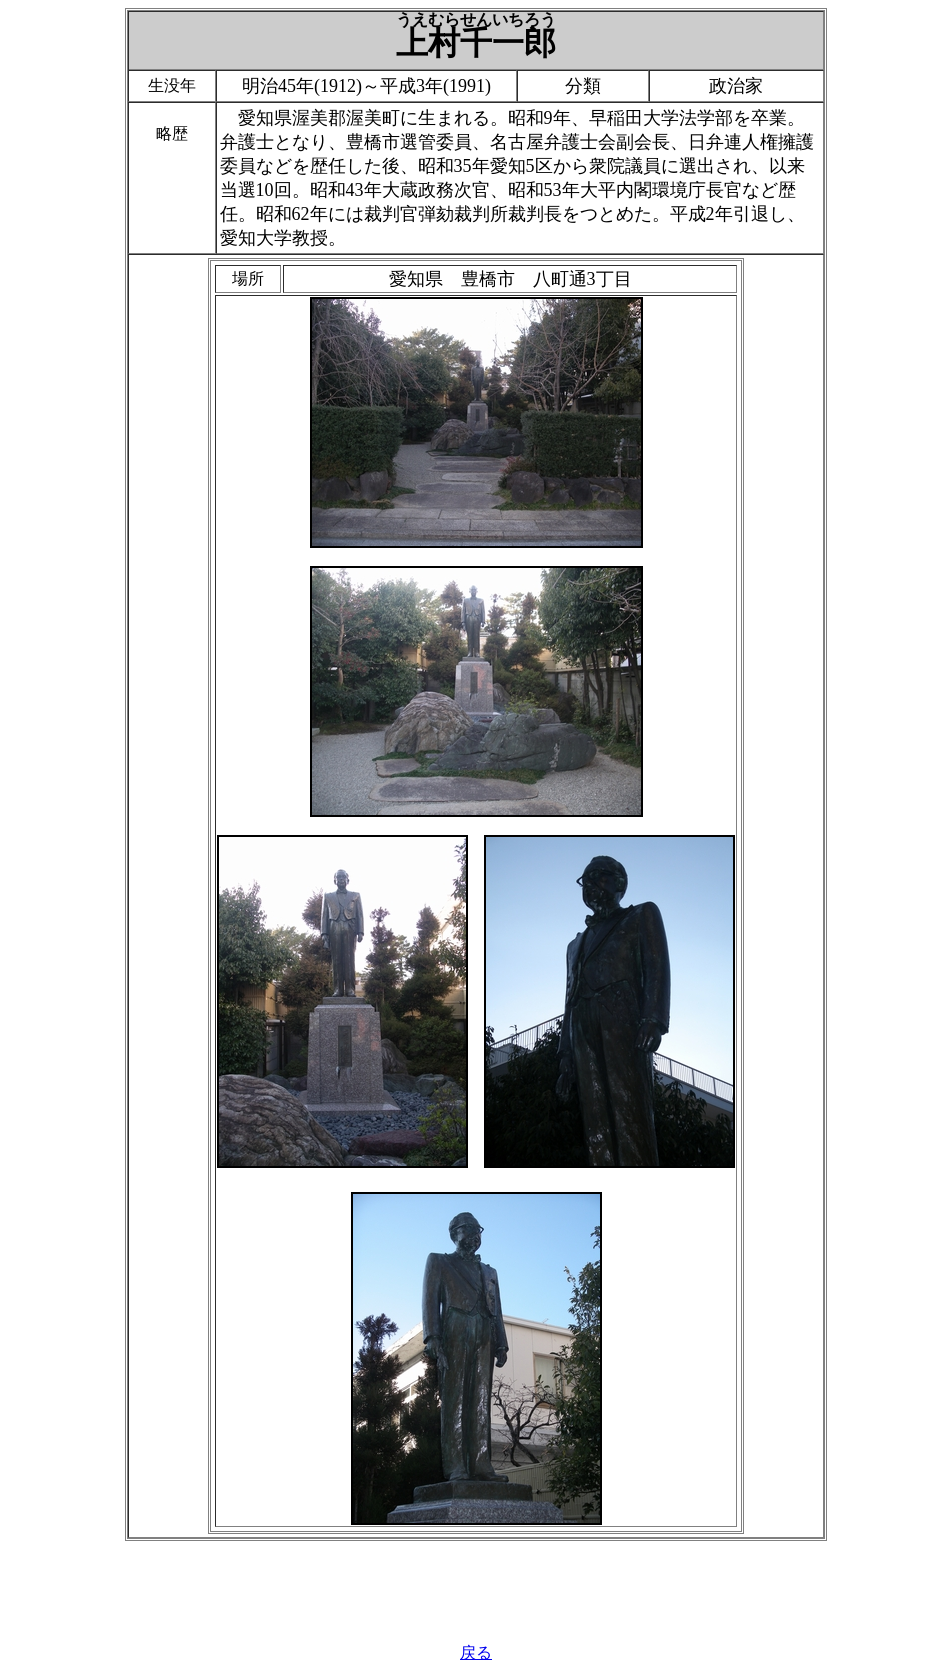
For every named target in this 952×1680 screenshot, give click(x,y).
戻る (476, 1652)
